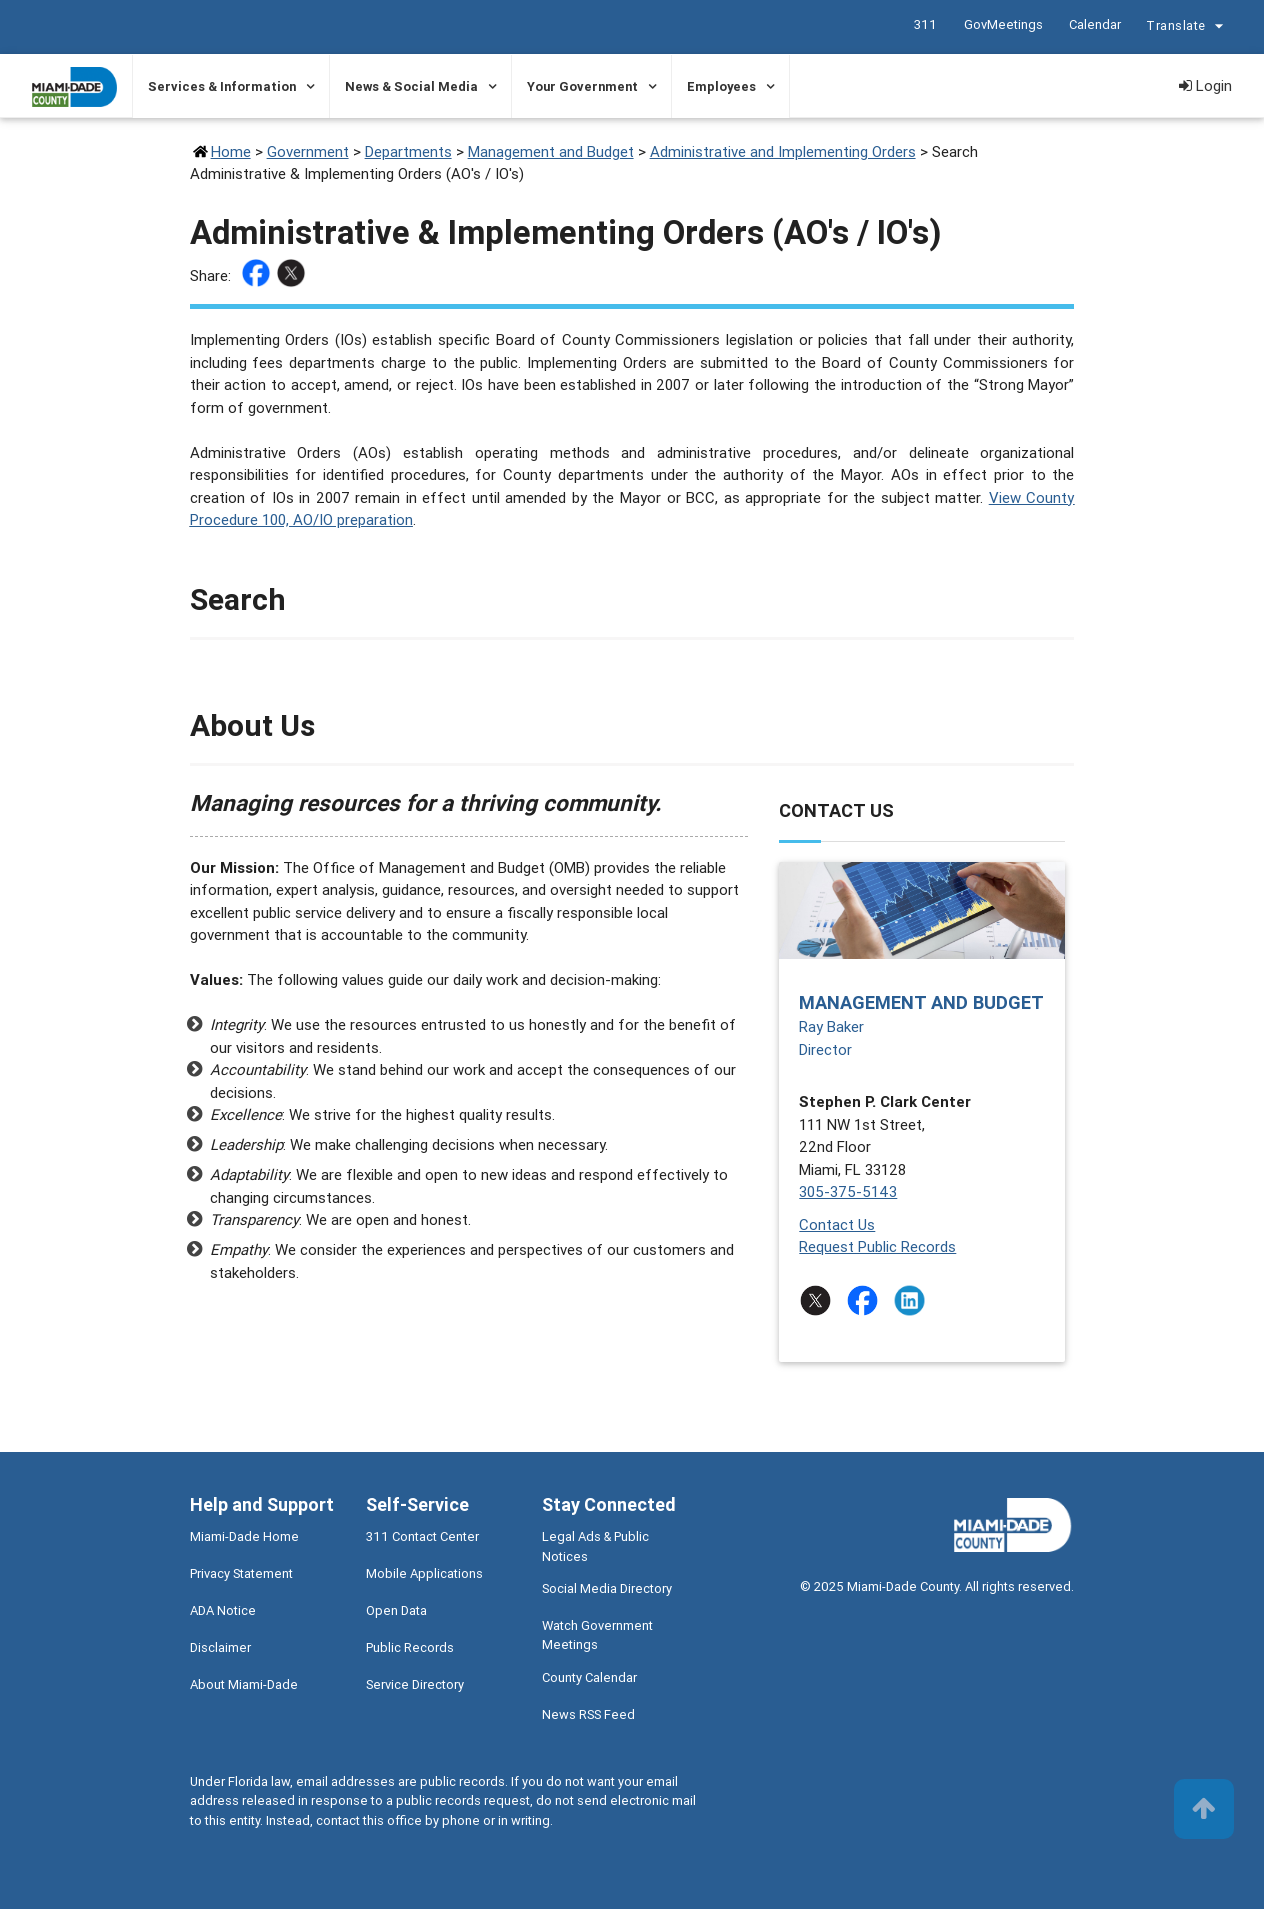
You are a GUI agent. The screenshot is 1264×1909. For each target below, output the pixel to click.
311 (924, 24)
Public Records (410, 1647)
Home (231, 151)
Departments (408, 151)
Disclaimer (220, 1647)
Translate (1187, 28)
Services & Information (222, 86)
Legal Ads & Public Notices (595, 1546)
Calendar (1094, 24)
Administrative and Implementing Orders (783, 151)
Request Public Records (877, 1246)
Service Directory (415, 1684)
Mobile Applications (424, 1573)
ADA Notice (223, 1610)
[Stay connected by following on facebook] (866, 1300)
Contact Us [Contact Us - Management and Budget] (837, 1224)
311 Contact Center (422, 1536)
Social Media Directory (607, 1588)
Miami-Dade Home (244, 1536)
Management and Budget (551, 151)
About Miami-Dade (244, 1684)
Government (308, 151)
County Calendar (589, 1677)
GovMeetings (1002, 24)
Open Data (396, 1610)
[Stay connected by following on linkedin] (913, 1300)
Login (1205, 85)
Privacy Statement (241, 1573)
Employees (721, 86)
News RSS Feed (588, 1714)
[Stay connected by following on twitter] (819, 1300)
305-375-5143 (848, 1191)
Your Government (582, 86)
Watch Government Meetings (597, 1635)
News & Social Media (411, 86)
